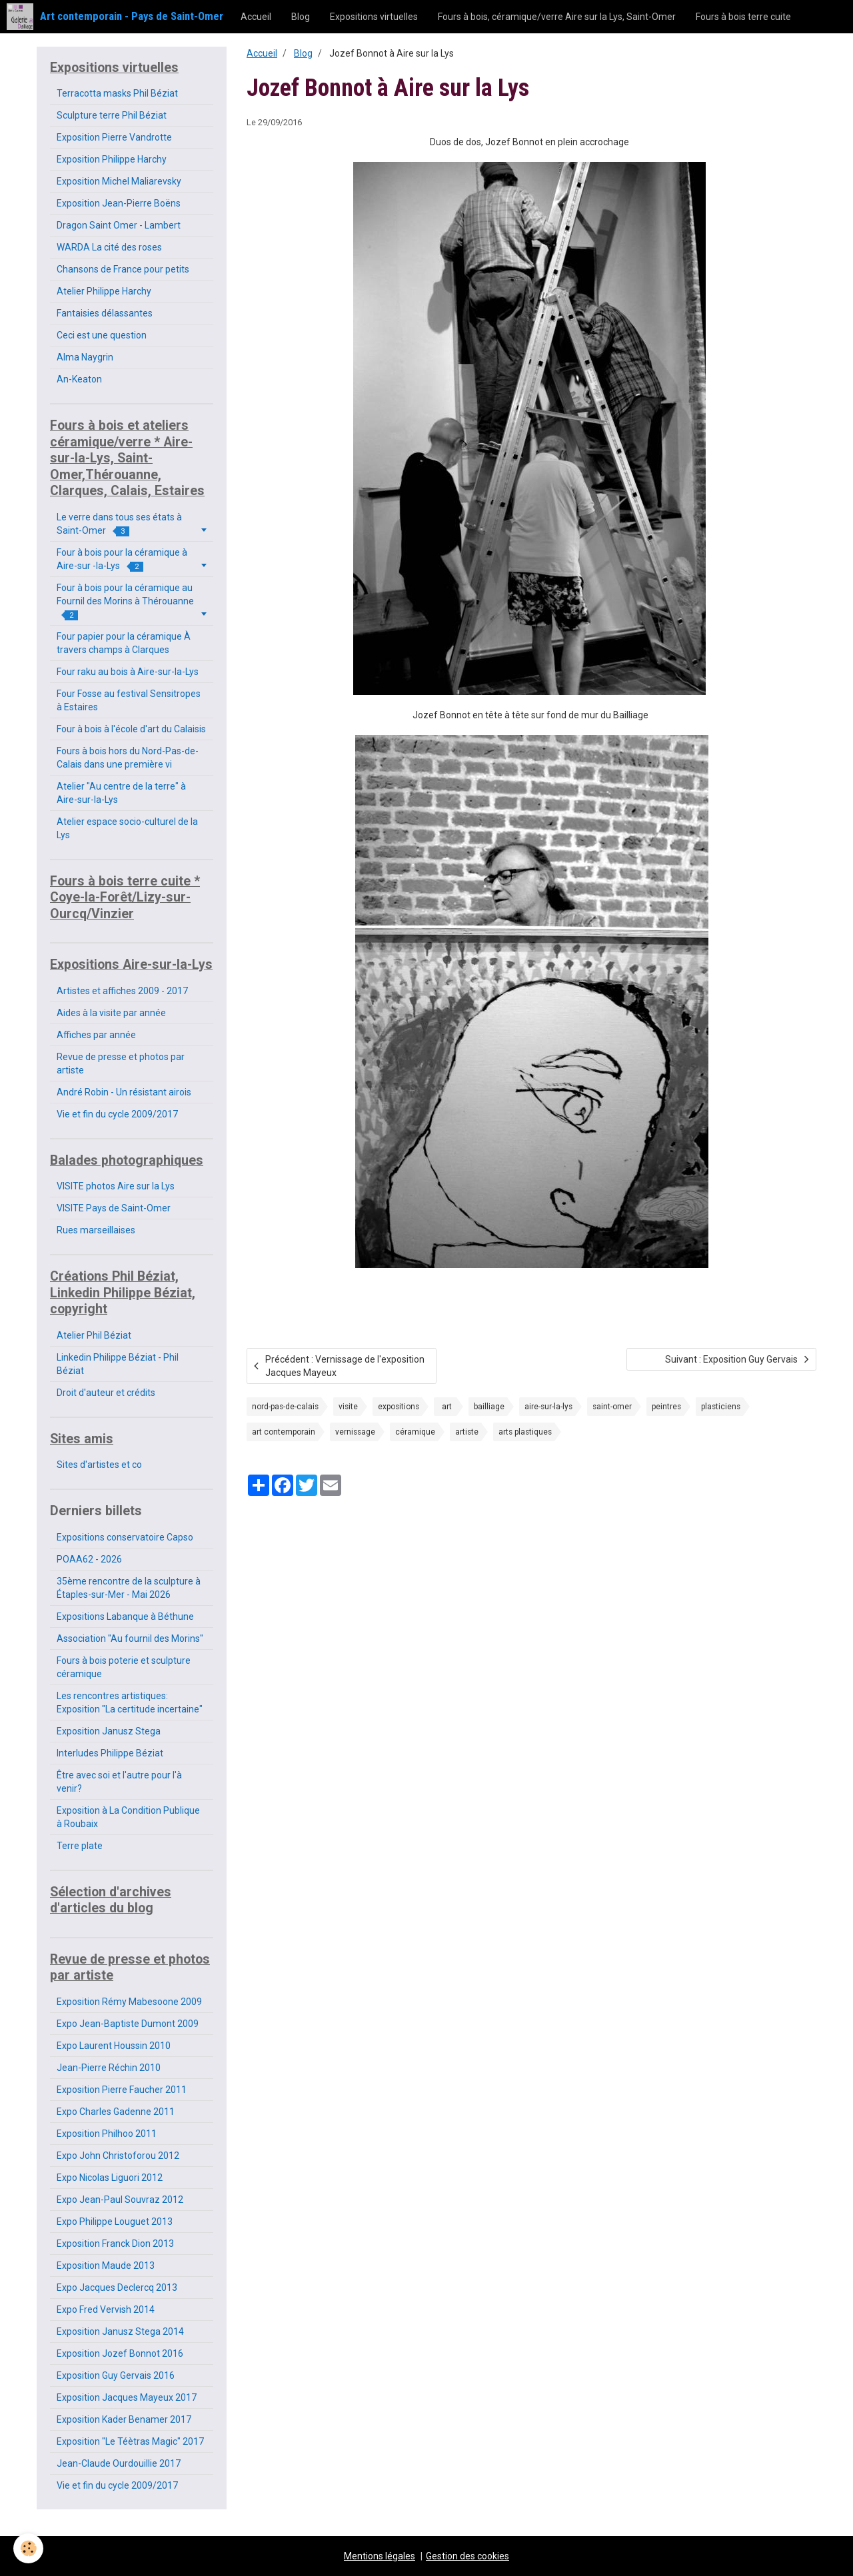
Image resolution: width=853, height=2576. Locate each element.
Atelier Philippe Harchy (104, 291)
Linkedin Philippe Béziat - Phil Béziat (118, 1364)
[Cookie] (28, 2548)
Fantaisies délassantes (105, 313)
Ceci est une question (102, 335)
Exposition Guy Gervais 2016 (116, 2375)
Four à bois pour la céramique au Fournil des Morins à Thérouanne (125, 601)
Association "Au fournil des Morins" (130, 1638)
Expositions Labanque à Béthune (125, 1616)
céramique (415, 1432)
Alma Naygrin (85, 357)
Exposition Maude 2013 (106, 2265)
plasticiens (720, 1406)
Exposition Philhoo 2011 (107, 2133)
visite (348, 1406)
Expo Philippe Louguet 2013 (115, 2221)
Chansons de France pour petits (123, 269)
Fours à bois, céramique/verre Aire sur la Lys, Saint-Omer (557, 16)
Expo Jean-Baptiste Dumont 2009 (128, 2023)
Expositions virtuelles (374, 16)
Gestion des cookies (467, 2556)
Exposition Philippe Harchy (112, 159)
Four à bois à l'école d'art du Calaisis (131, 729)
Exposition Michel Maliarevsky (119, 181)
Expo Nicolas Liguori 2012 (110, 2177)
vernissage (355, 1432)
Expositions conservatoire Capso (125, 1537)
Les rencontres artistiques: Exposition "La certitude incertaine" (130, 1702)
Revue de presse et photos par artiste (121, 1063)
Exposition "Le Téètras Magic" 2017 (130, 2441)
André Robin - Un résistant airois (124, 1092)
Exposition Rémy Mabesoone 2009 (129, 2001)
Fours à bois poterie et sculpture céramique (124, 1667)
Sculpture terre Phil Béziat (112, 115)
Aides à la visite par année (111, 1012)
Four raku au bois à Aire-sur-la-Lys (128, 671)
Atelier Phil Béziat (94, 1335)
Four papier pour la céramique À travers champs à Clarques (124, 643)
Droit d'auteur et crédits (106, 1392)
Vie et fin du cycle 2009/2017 (117, 1114)
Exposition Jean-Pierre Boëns (119, 203)
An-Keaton (79, 379)
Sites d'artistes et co (99, 1464)
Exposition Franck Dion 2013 (115, 2243)
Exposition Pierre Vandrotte (114, 137)
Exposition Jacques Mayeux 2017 (127, 2397)
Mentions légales (379, 2556)
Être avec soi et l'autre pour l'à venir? (119, 1782)
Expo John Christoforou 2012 (118, 2155)
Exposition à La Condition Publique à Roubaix (128, 1817)
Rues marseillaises (96, 1230)
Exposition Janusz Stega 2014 (120, 2331)
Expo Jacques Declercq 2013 (117, 2287)
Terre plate (80, 1845)
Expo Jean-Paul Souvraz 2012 (120, 2199)
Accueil (256, 16)
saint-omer (612, 1406)
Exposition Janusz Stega (109, 1731)
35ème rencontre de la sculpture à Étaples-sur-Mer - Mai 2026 (129, 1588)
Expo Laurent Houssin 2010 (114, 2045)
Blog (300, 16)
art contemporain (283, 1432)
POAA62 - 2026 (89, 1559)
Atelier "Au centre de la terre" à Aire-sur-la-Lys (121, 793)
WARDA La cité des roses (109, 247)
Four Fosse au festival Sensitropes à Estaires (129, 700)
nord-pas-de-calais (285, 1406)
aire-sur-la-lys (548, 1406)
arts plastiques (525, 1432)
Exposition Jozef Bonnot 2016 (120, 2353)
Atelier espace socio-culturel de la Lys (127, 828)
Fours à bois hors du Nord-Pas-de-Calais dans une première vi (128, 758)
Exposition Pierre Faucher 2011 (122, 2089)
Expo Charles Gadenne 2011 (116, 2111)
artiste (466, 1432)
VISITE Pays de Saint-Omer (114, 1208)
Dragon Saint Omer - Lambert (119, 225)
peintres (666, 1406)
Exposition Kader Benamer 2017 (124, 2419)
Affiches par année (96, 1034)
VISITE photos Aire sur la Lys (116, 1186)
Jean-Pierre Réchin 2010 (109, 2067)
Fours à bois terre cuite (743, 16)
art (447, 1406)
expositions (398, 1406)
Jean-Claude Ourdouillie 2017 (119, 2463)
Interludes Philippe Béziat (110, 1753)
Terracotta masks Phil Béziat (117, 93)
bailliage (489, 1406)
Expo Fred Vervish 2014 (106, 2309)
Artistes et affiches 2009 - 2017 (122, 990)
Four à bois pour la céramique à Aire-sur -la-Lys (122, 559)
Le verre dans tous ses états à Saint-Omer (119, 524)
